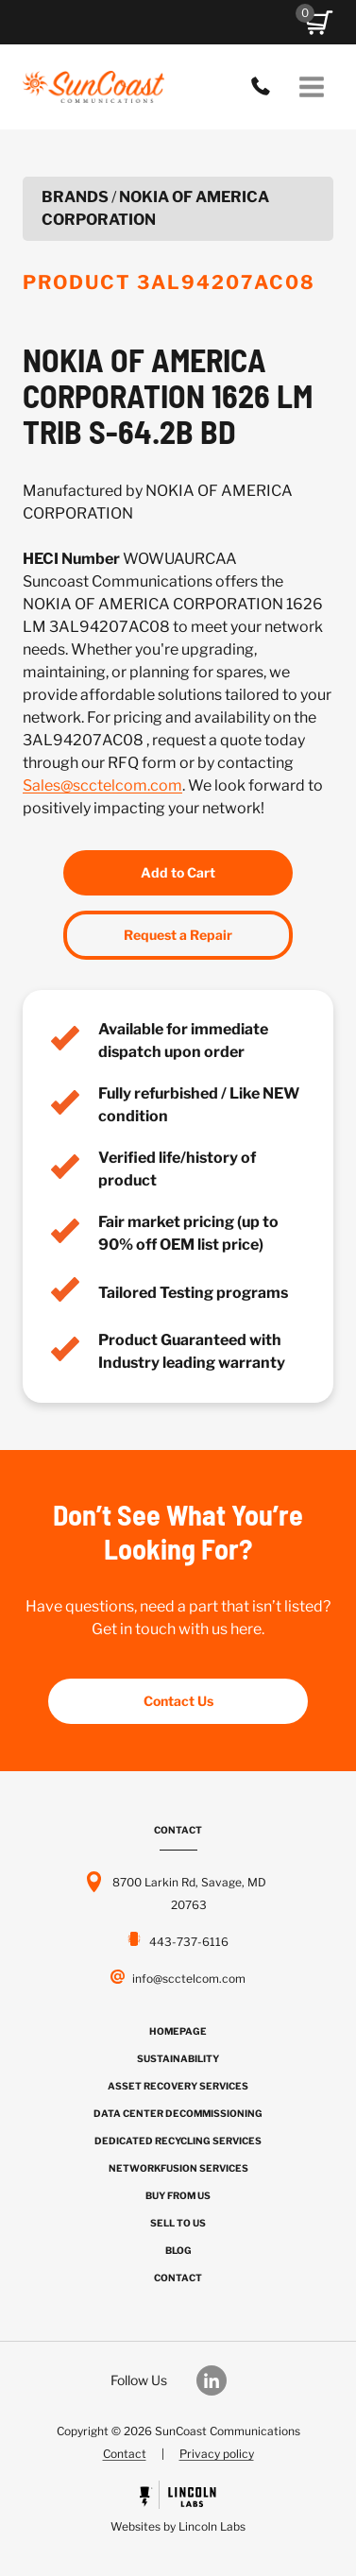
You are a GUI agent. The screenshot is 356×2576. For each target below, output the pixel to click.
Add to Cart (178, 872)
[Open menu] (311, 86)
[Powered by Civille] (178, 2509)
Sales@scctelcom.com (102, 785)
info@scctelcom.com (189, 1978)
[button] (319, 23)
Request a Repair (178, 935)
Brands (75, 197)
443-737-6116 (265, 87)
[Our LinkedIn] (221, 2380)
